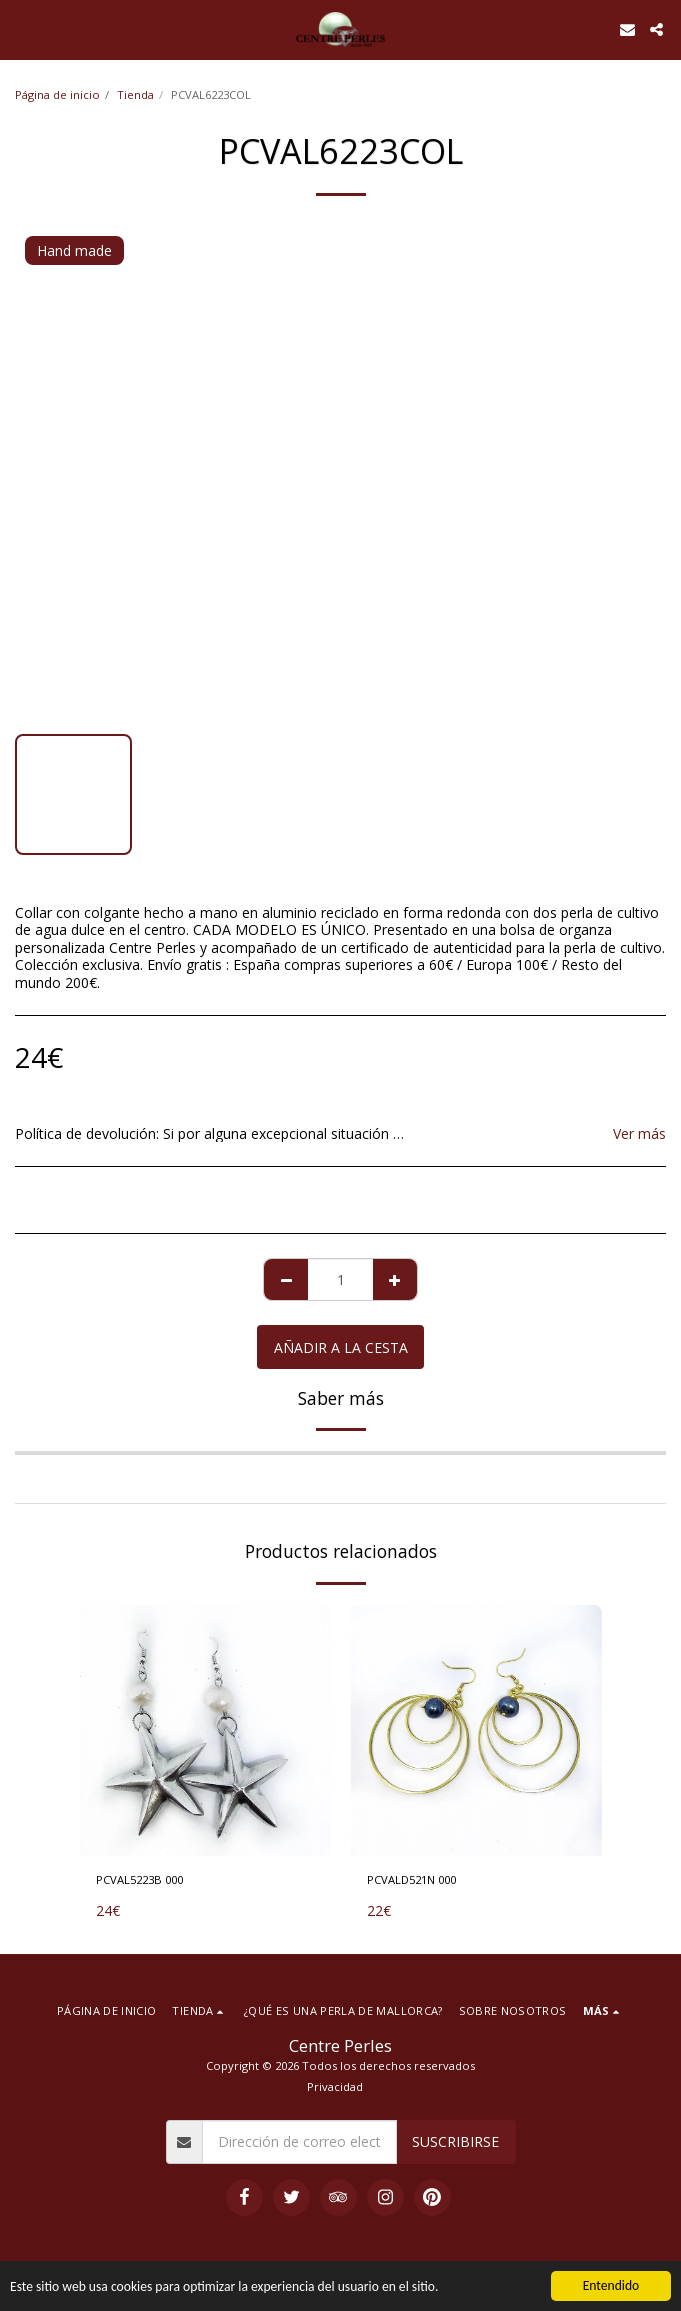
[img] (205, 1730)
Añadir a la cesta (341, 1347)
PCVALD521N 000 (411, 1879)
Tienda (135, 94)
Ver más (639, 1134)
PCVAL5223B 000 (139, 1879)
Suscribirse (455, 2141)
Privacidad (335, 2086)
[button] (22, 28)
